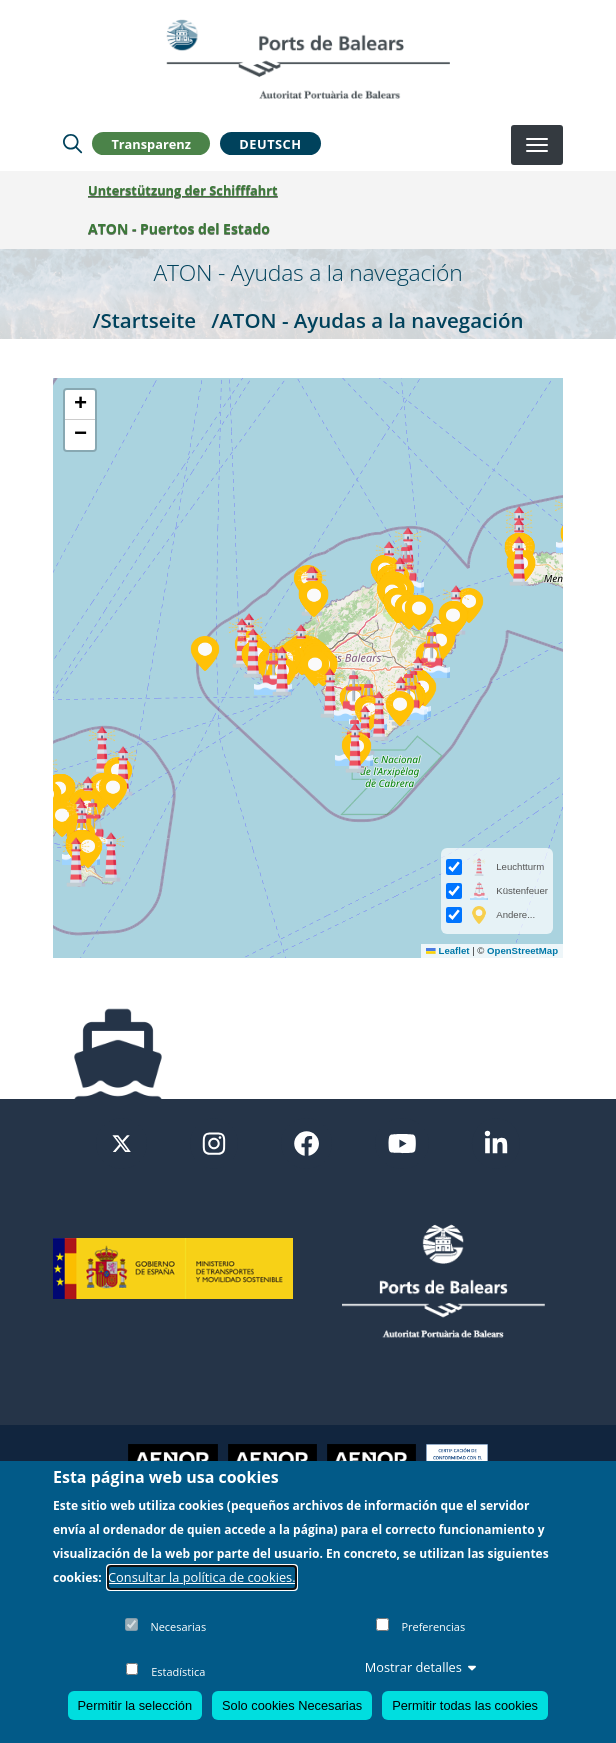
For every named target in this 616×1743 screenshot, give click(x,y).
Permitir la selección (135, 1705)
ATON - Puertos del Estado (179, 228)
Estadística (178, 1671)
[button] (113, 791)
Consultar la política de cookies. (202, 1577)
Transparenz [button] (151, 144)
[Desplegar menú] (537, 145)
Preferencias (433, 1626)
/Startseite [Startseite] (145, 320)
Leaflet (447, 950)
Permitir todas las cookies (465, 1705)
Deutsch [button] (270, 144)
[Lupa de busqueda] (72, 144)
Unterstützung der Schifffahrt (183, 190)
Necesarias (178, 1626)
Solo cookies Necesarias (292, 1705)
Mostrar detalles (421, 1667)
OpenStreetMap (522, 950)
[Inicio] (308, 59)
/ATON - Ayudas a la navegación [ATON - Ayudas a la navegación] (367, 320)
